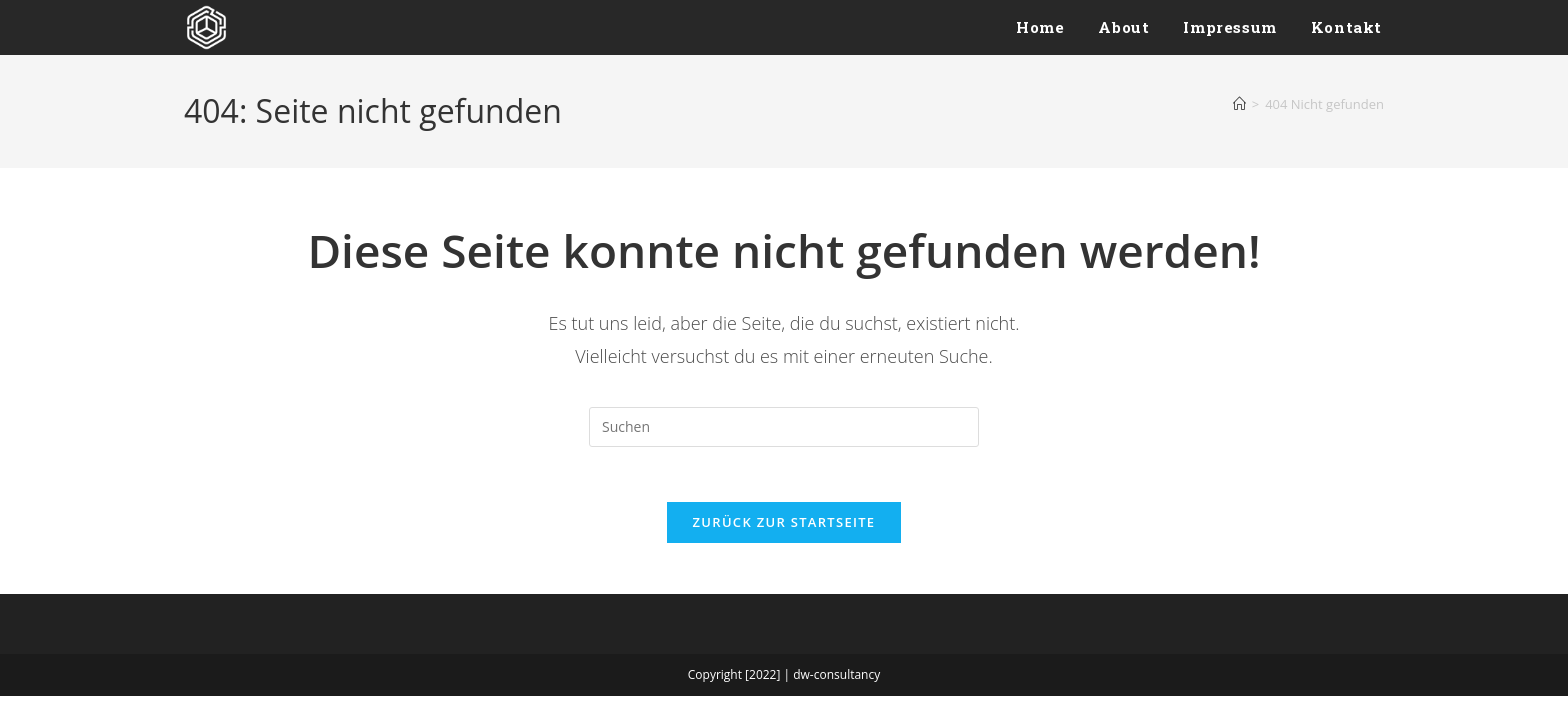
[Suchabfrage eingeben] (784, 427)
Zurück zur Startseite (784, 528)
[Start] (1239, 104)
